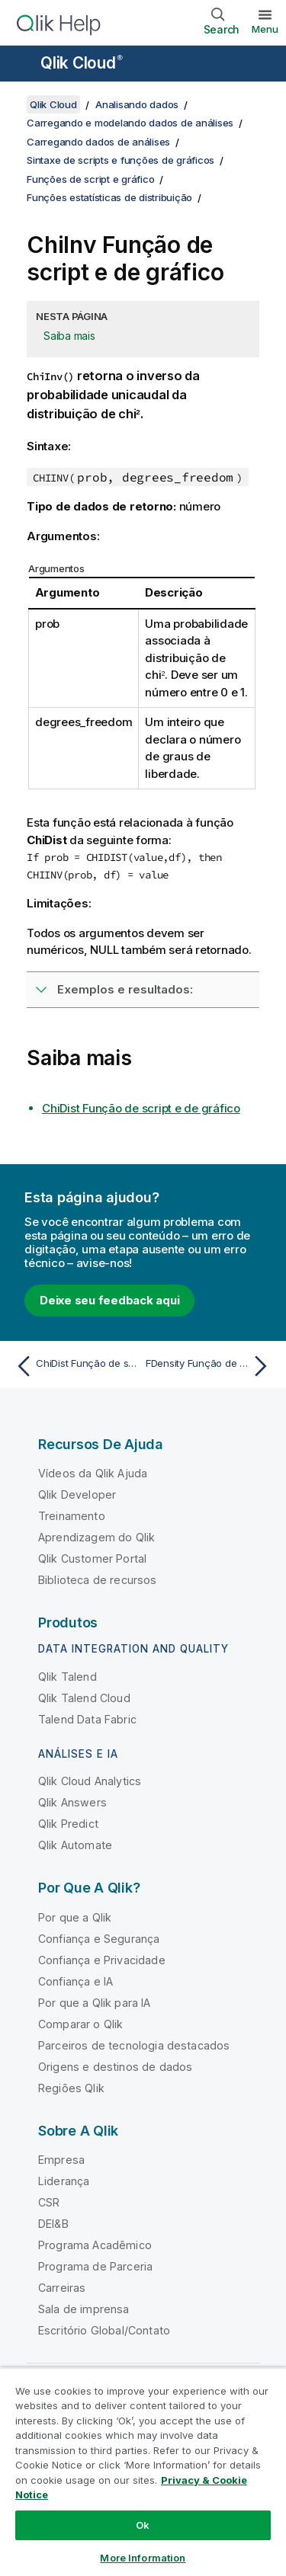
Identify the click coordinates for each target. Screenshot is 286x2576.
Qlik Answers (72, 1802)
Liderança (63, 2180)
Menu (265, 29)
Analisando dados (136, 104)
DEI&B (53, 2223)
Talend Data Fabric (87, 1719)
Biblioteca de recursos (97, 1579)
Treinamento (71, 1515)
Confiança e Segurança (98, 1938)
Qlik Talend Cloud (84, 1697)
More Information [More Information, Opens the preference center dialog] (142, 2558)
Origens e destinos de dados (115, 2066)
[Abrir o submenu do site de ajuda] (21, 64)
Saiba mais (69, 335)
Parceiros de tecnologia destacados (134, 2045)
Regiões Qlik (71, 2088)
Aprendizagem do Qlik (96, 1537)
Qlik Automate (75, 1844)
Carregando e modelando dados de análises (130, 123)
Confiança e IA (75, 1981)
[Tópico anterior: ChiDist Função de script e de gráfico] (75, 1366)
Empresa (61, 2159)
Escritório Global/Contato (104, 2330)
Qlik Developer (77, 1494)
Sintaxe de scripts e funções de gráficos (120, 160)
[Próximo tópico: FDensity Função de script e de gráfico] (210, 1366)
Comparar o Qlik (80, 2024)
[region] (143, 2471)
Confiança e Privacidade (101, 1960)
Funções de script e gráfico (90, 179)
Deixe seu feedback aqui (109, 1300)
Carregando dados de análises (98, 142)
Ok (142, 2525)
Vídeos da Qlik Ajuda (92, 1473)
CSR (48, 2202)
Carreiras (61, 2287)
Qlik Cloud (81, 62)
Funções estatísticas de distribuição (109, 197)
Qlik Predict (68, 1823)
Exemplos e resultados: (125, 989)
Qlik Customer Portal (92, 1558)
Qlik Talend (67, 1676)
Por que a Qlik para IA (94, 2002)
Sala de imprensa (84, 2308)
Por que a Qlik (74, 1917)
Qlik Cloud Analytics (89, 1780)
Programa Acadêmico (95, 2244)
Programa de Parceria (95, 2266)
